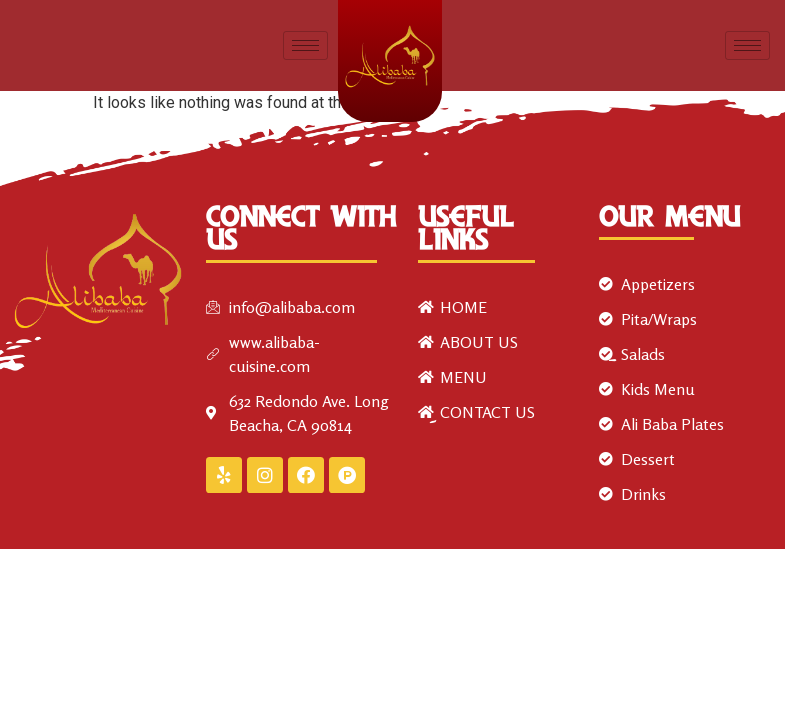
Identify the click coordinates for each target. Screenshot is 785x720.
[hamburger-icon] (305, 45)
